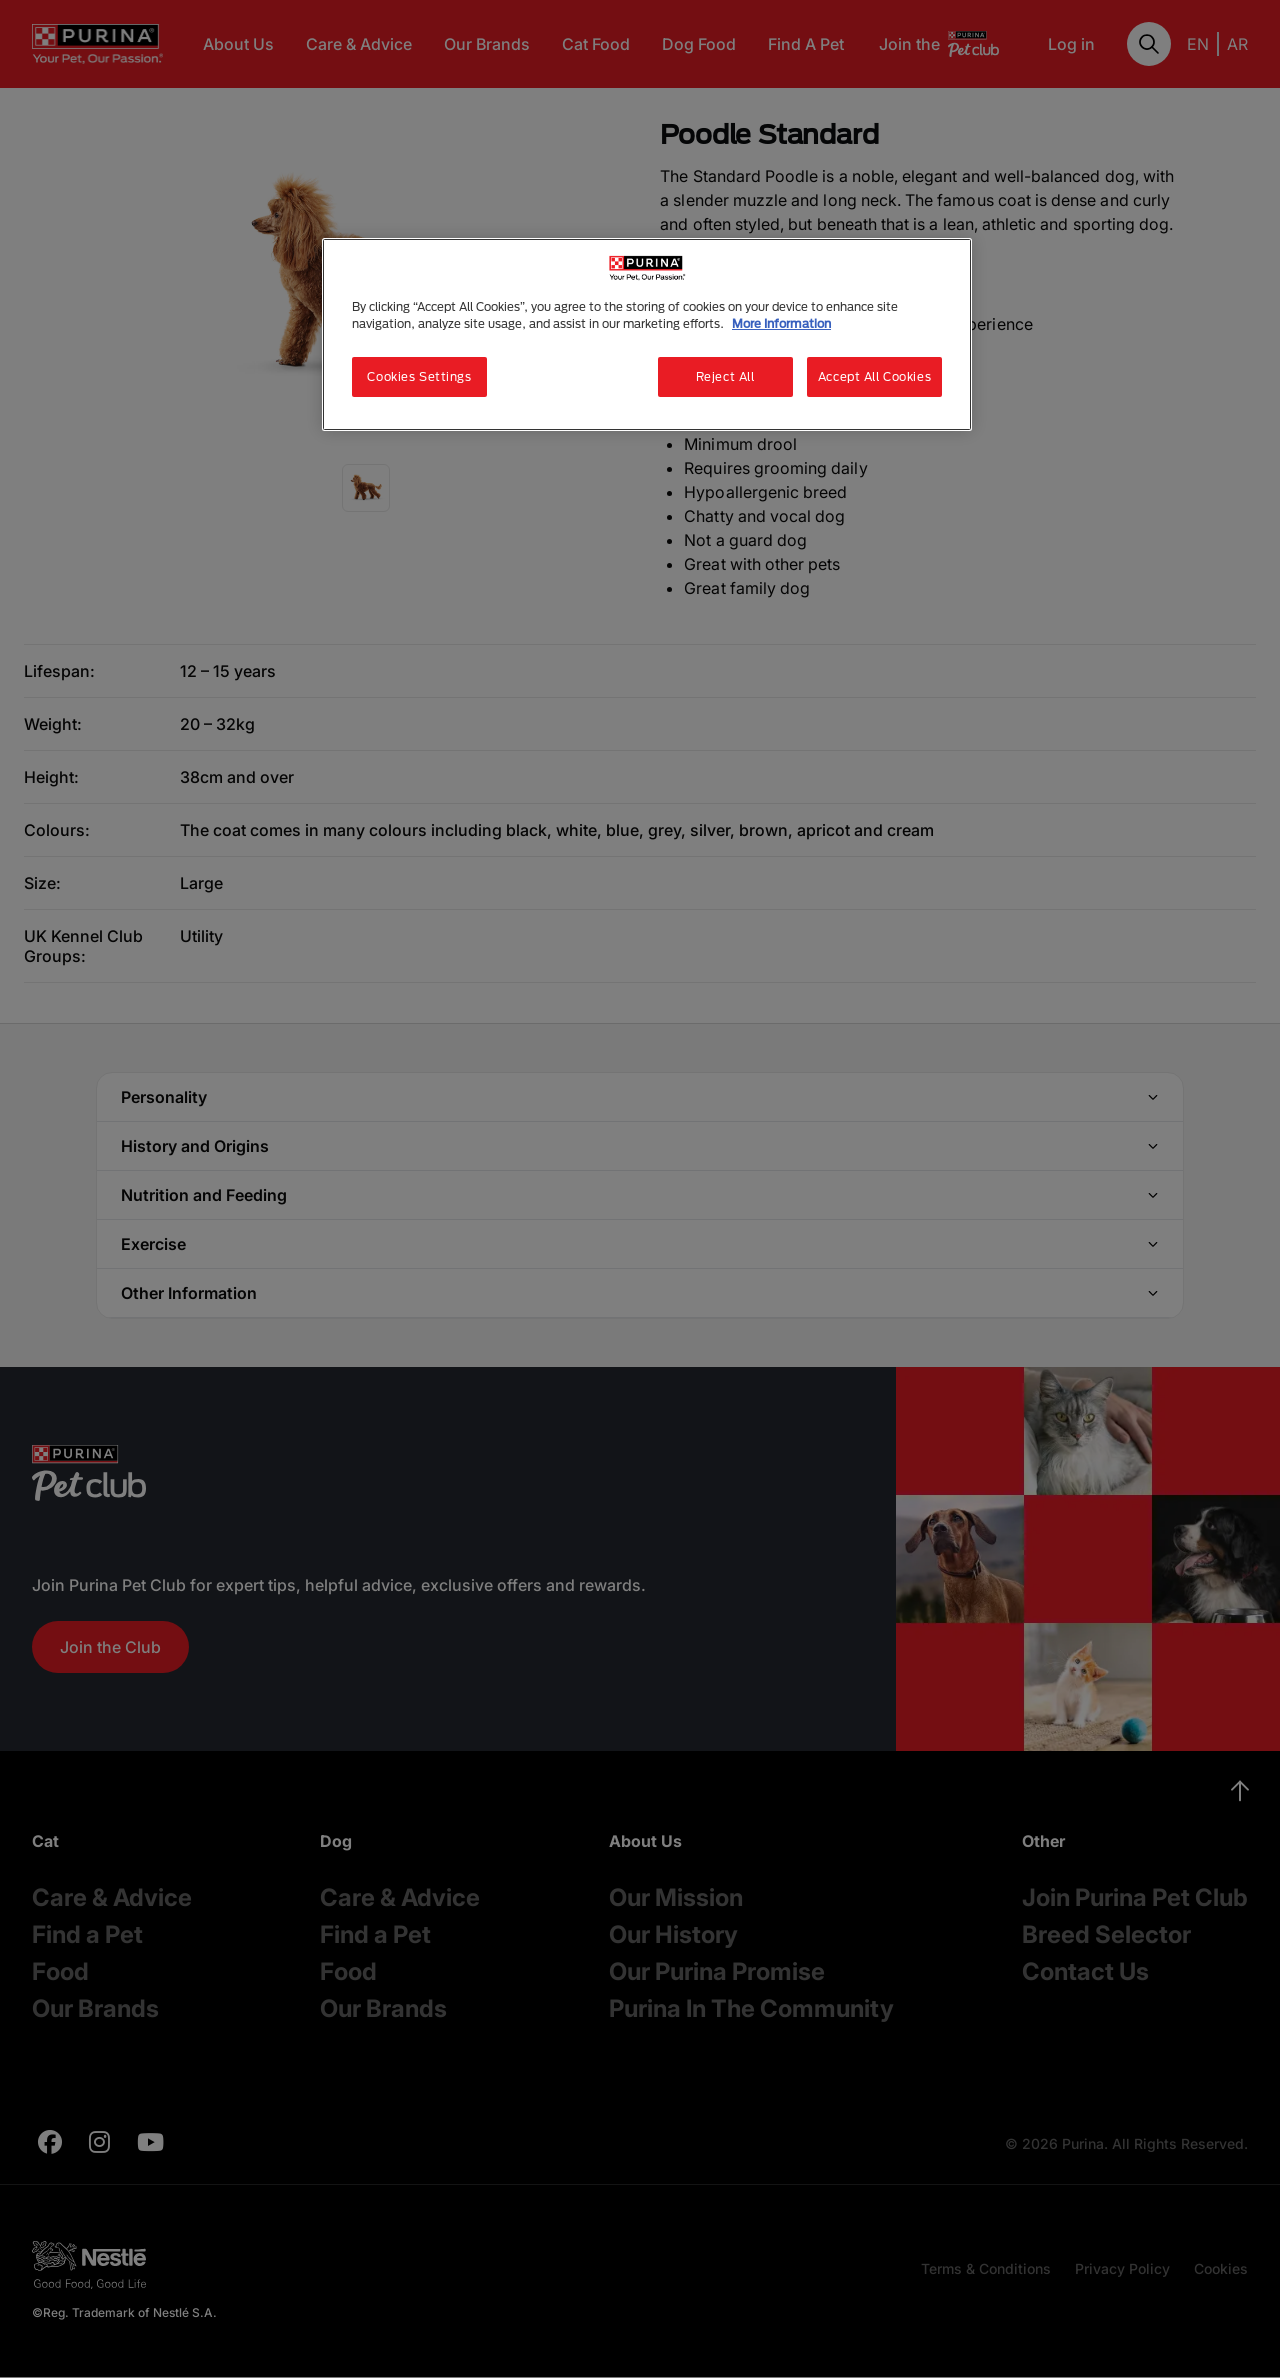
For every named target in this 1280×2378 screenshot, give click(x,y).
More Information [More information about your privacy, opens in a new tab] (781, 323)
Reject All (725, 376)
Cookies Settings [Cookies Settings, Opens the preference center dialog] (419, 376)
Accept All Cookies (874, 376)
